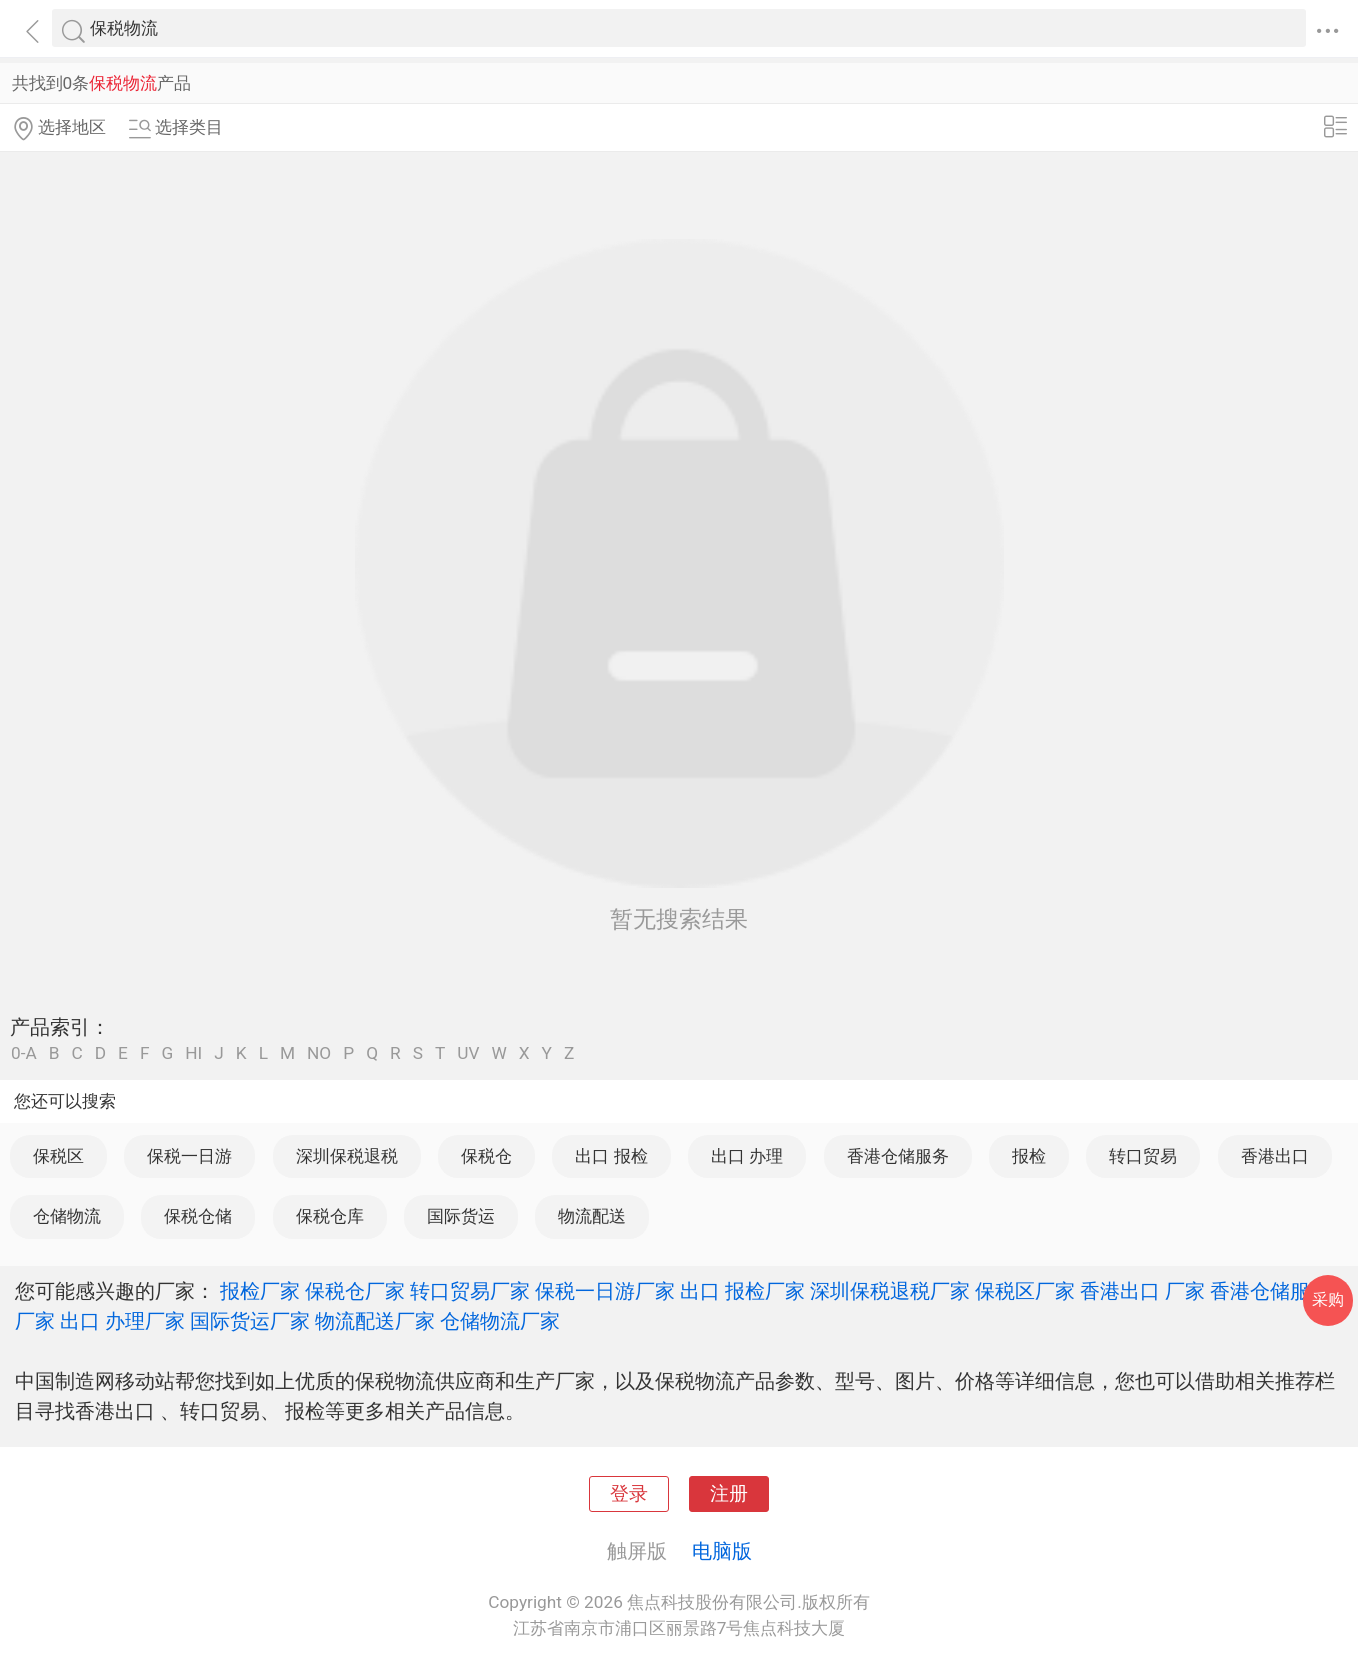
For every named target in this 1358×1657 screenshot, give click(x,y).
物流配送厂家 (375, 1321)
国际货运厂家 (250, 1321)
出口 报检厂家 (742, 1291)
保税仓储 (198, 1216)
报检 (1029, 1156)
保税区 (58, 1156)
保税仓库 (330, 1216)
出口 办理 (747, 1156)
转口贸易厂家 (470, 1291)
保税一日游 (189, 1156)
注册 (729, 1494)
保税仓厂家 (355, 1291)
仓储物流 (67, 1216)
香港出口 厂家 (1142, 1291)
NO (319, 1053)
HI (193, 1053)
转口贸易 (1143, 1156)
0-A (24, 1053)
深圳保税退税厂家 (890, 1291)
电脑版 (722, 1551)
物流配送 (592, 1216)
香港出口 (1275, 1156)
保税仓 (486, 1156)
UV (468, 1053)
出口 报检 (611, 1156)
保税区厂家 (1025, 1291)
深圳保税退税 (347, 1156)
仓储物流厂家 (500, 1321)
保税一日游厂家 (605, 1291)
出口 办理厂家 (122, 1321)
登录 (629, 1494)
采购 (1328, 1299)
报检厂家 (260, 1291)
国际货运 (461, 1216)
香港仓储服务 (898, 1156)
